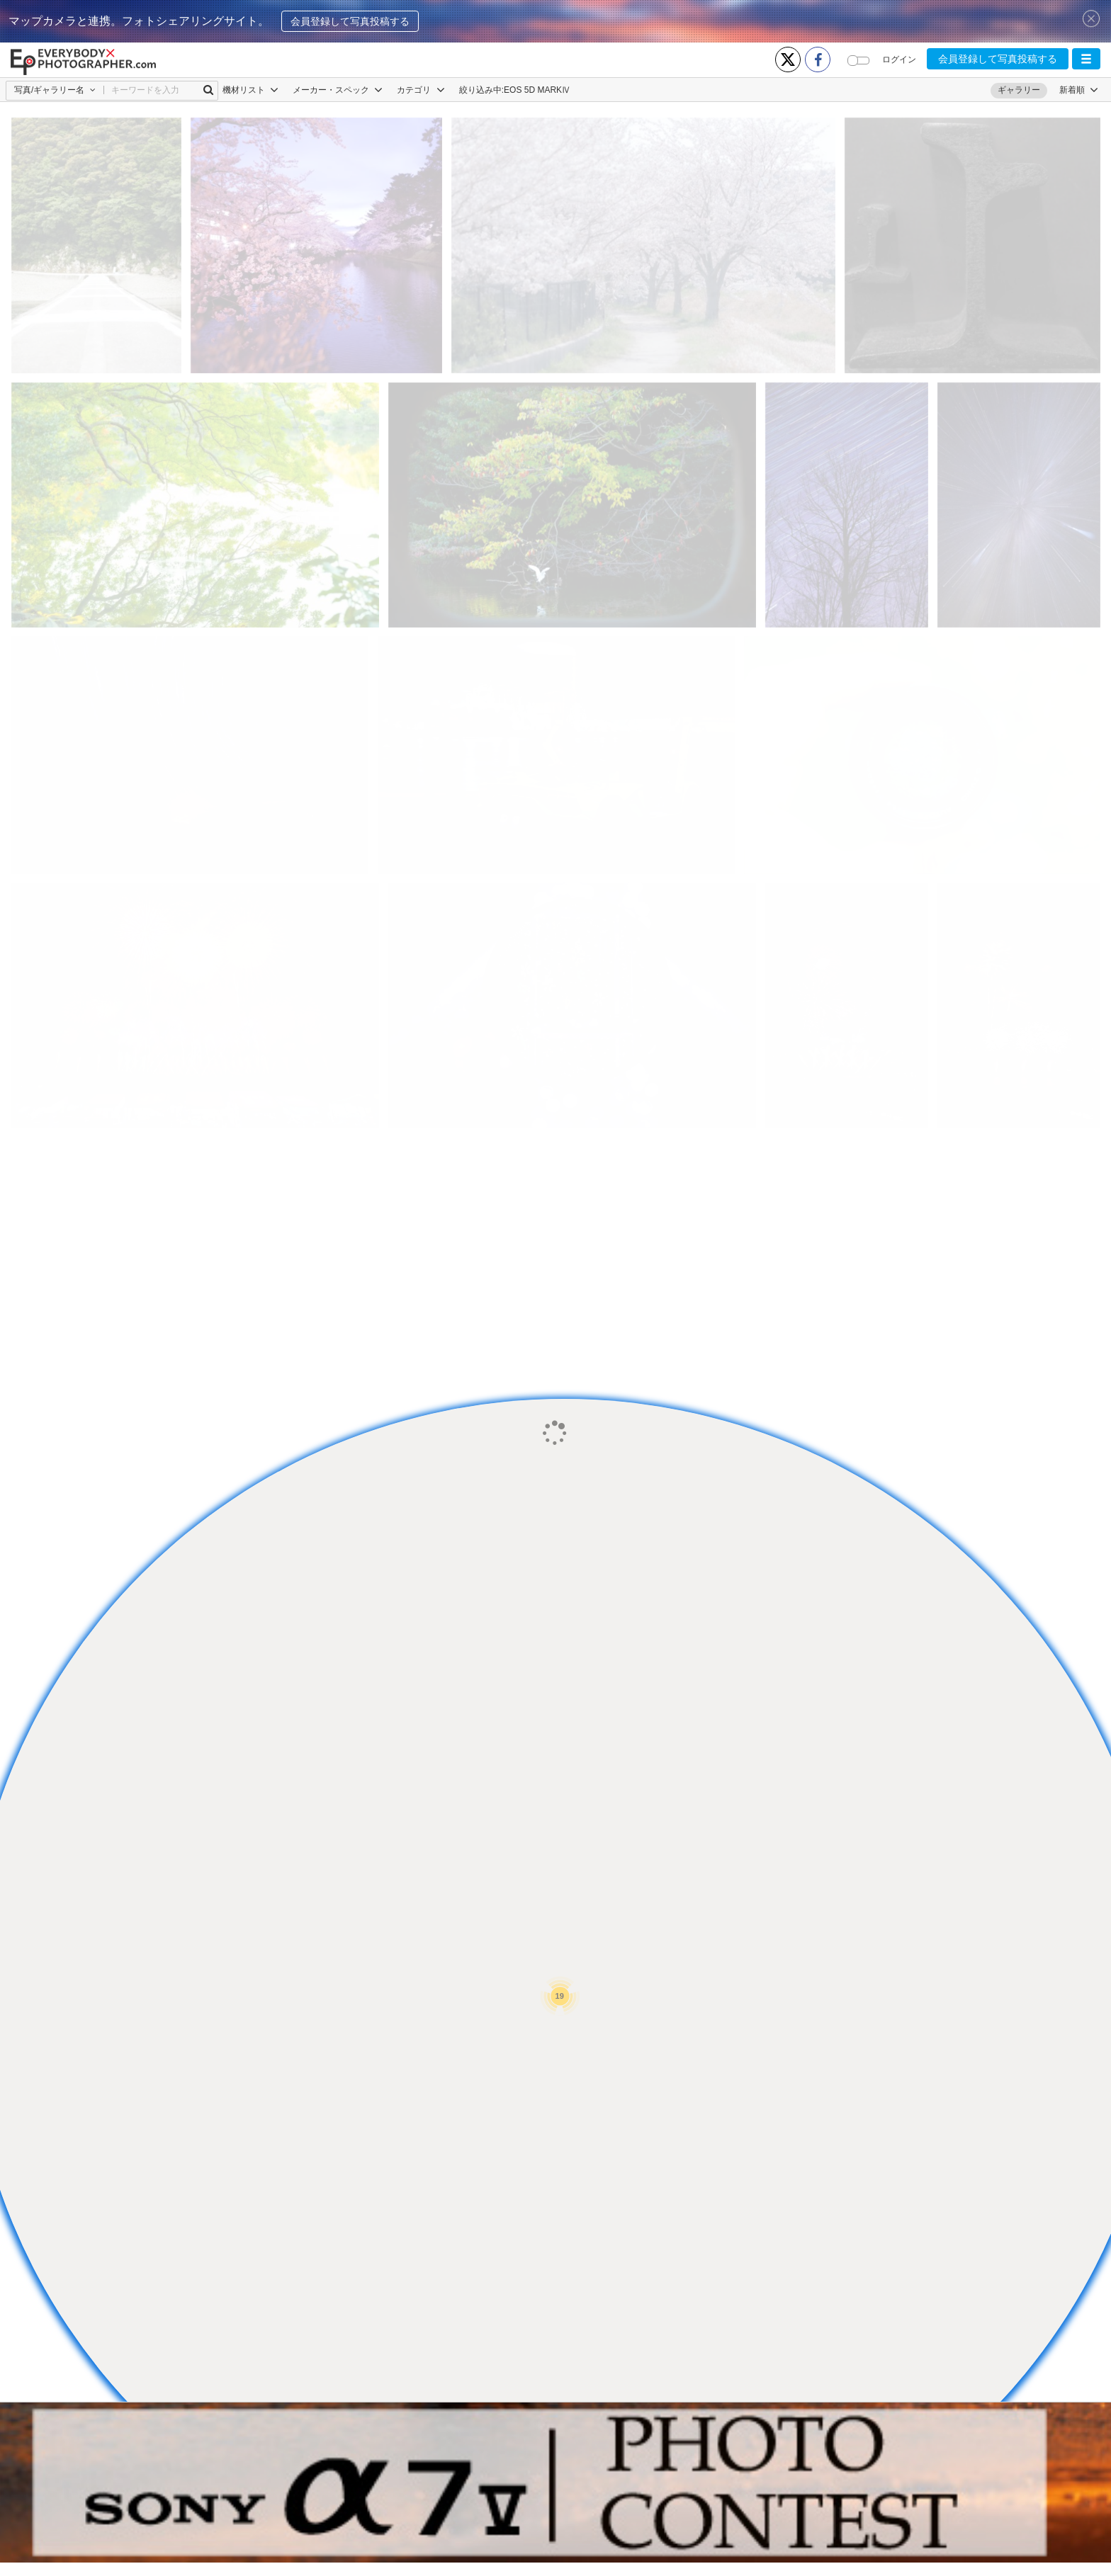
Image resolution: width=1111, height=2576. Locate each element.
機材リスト (250, 90)
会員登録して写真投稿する (350, 21)
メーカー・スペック (338, 90)
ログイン (899, 59)
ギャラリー (1019, 90)
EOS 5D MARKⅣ (537, 90)
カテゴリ (420, 90)
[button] (1086, 58)
